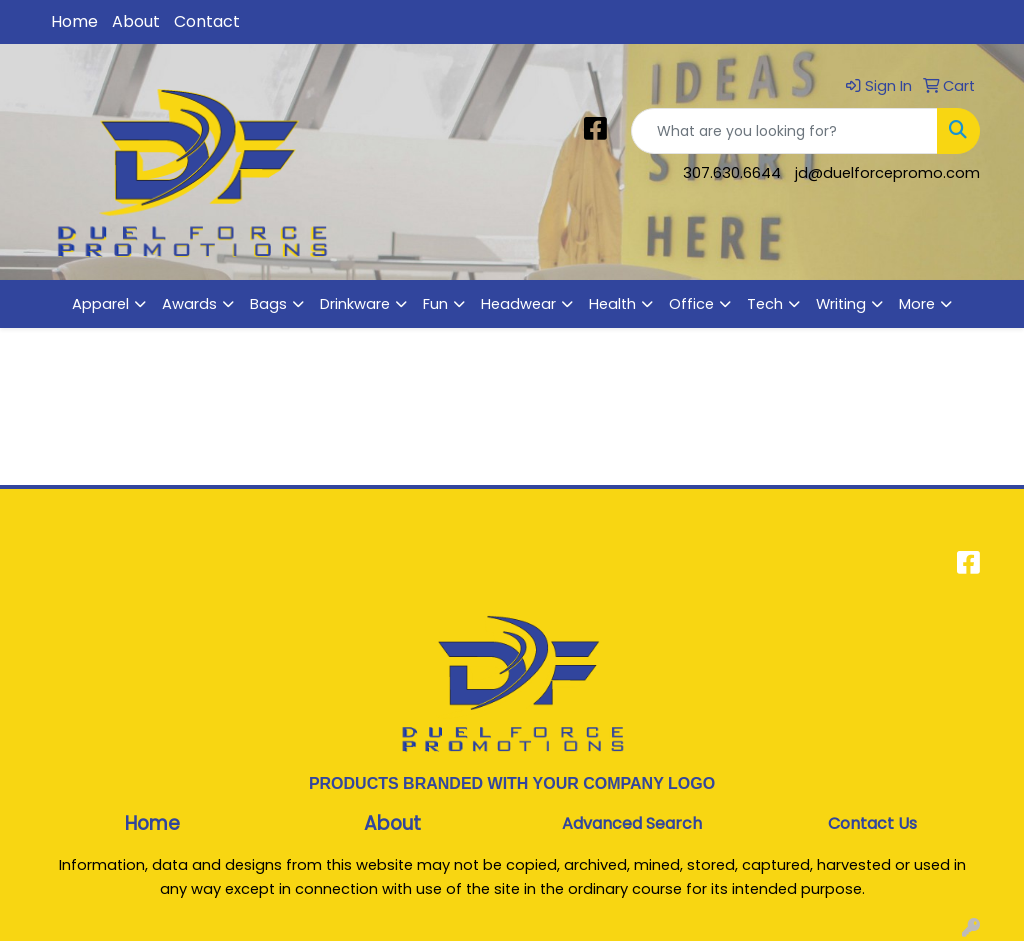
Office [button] (691, 304)
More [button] (917, 304)
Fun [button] (435, 304)
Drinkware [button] (355, 304)
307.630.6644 (732, 173)
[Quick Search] (784, 131)
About (136, 21)
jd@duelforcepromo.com (887, 173)
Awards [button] (189, 304)
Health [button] (612, 304)
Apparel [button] (100, 304)
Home (74, 21)
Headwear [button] (518, 304)
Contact (207, 21)
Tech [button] (765, 304)
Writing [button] (841, 304)
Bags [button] (268, 304)
